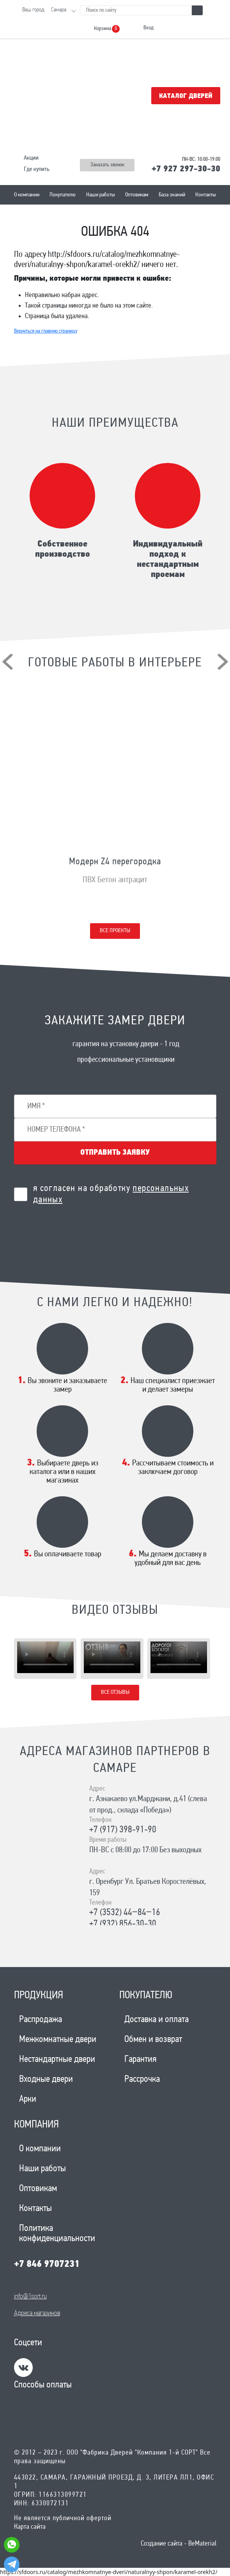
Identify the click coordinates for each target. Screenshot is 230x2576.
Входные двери (46, 2079)
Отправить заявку (115, 1153)
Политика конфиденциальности (57, 2233)
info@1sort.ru (30, 2296)
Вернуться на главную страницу (45, 331)
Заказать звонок (107, 165)
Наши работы (100, 195)
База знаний (172, 195)
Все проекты (115, 931)
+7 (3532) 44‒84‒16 (124, 1912)
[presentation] (7, 661)
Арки (27, 2099)
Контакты (205, 195)
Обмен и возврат (153, 2039)
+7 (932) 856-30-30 (122, 1924)
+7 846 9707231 (47, 2264)
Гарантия (140, 2059)
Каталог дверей (185, 96)
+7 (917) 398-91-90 (122, 1830)
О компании (26, 195)
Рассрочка (142, 2079)
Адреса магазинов (37, 2313)
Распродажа (40, 2019)
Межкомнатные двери (57, 2039)
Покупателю (63, 195)
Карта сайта (30, 2527)
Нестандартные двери (57, 2059)
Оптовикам (136, 195)
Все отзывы (115, 1692)
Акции (31, 158)
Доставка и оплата (156, 2019)
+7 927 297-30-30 (186, 169)
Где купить (37, 169)
